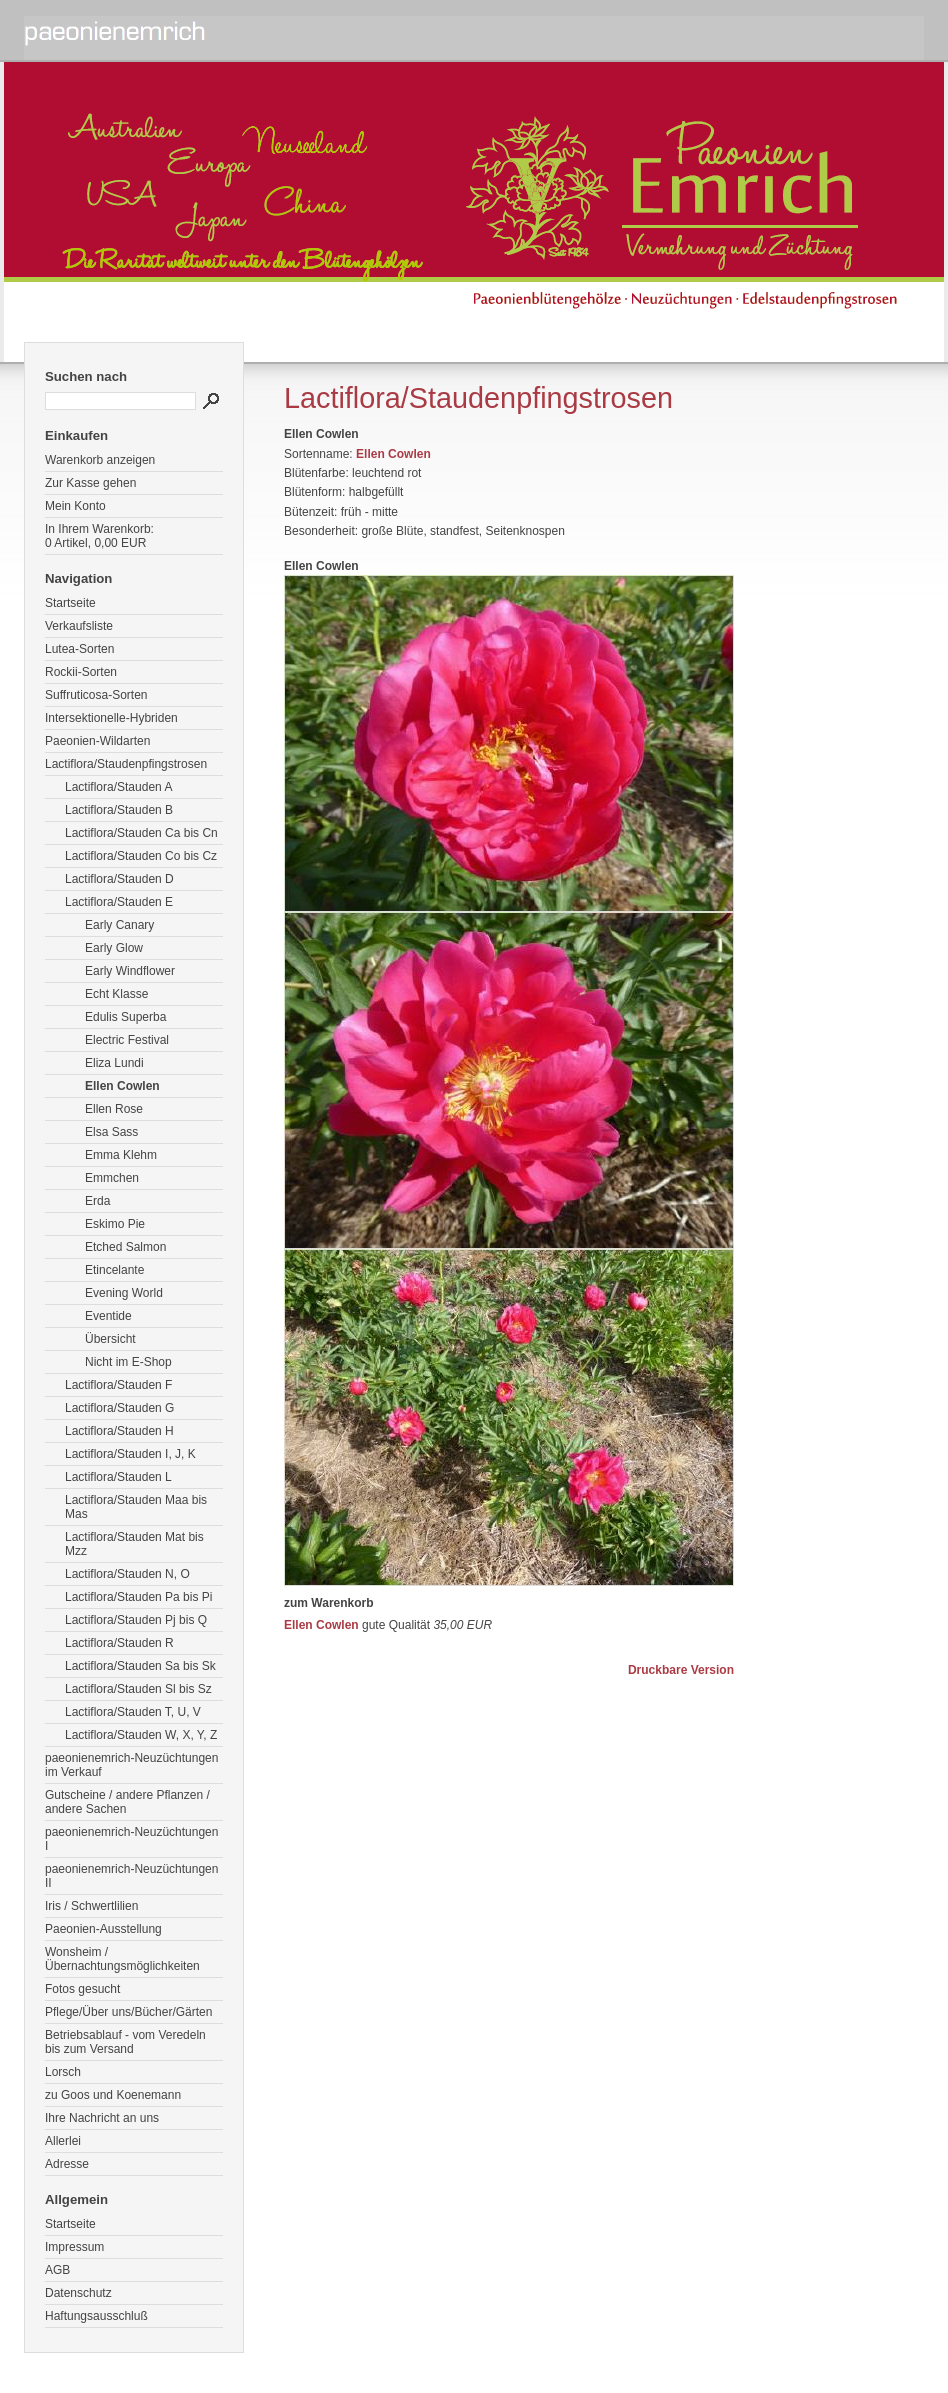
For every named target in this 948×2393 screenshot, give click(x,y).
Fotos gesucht (82, 1989)
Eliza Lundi (114, 1063)
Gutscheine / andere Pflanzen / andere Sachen (127, 1802)
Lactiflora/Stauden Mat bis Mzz (134, 1544)
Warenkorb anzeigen (100, 460)
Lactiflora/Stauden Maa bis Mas (136, 1507)
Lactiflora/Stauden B (119, 810)
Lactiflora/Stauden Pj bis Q (136, 1620)
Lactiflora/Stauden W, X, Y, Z (141, 1735)
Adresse (67, 2164)
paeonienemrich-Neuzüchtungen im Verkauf (131, 1765)
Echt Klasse (116, 994)
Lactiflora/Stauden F (118, 1385)
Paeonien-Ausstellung (103, 1929)
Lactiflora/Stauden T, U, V (133, 1712)
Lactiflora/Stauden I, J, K (130, 1454)
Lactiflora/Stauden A (118, 787)
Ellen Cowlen (122, 1086)
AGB (57, 2270)
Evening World (124, 1293)
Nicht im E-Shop (128, 1362)
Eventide (108, 1316)
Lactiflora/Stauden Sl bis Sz (138, 1689)
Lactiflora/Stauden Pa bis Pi (138, 1597)
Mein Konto (75, 506)
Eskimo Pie (115, 1224)
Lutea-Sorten (79, 649)
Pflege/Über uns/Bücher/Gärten (128, 2012)
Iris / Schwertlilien (91, 1906)
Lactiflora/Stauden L (118, 1477)
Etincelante (114, 1270)
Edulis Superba (125, 1017)
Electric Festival (127, 1040)
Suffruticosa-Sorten (96, 695)
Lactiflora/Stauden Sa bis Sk (140, 1666)
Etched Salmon (125, 1247)
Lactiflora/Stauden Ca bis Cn (141, 833)
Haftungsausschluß (96, 2316)
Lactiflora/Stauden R (119, 1643)
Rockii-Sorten (81, 672)
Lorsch (63, 2072)
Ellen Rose (114, 1109)
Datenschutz (78, 2293)
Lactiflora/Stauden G (119, 1408)
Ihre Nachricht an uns (102, 2118)
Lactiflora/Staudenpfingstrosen (126, 764)
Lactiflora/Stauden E (119, 902)
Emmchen (112, 1178)
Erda (97, 1201)
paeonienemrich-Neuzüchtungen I (131, 1839)
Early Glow (114, 948)
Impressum (74, 2247)
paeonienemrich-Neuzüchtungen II (131, 1876)
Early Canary (119, 925)
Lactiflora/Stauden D (119, 879)
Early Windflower (130, 971)
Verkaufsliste (79, 626)
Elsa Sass (111, 1132)
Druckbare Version (681, 1670)
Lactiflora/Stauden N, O (127, 1574)
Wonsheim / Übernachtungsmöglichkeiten (122, 1959)
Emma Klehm (121, 1155)
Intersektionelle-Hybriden (111, 718)
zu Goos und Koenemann (113, 2095)
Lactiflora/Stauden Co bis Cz (141, 856)
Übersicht (110, 1339)
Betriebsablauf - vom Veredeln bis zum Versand (125, 2042)
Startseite (70, 603)
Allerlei (63, 2141)
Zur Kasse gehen (90, 483)
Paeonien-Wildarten (97, 741)
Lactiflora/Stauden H (119, 1431)
